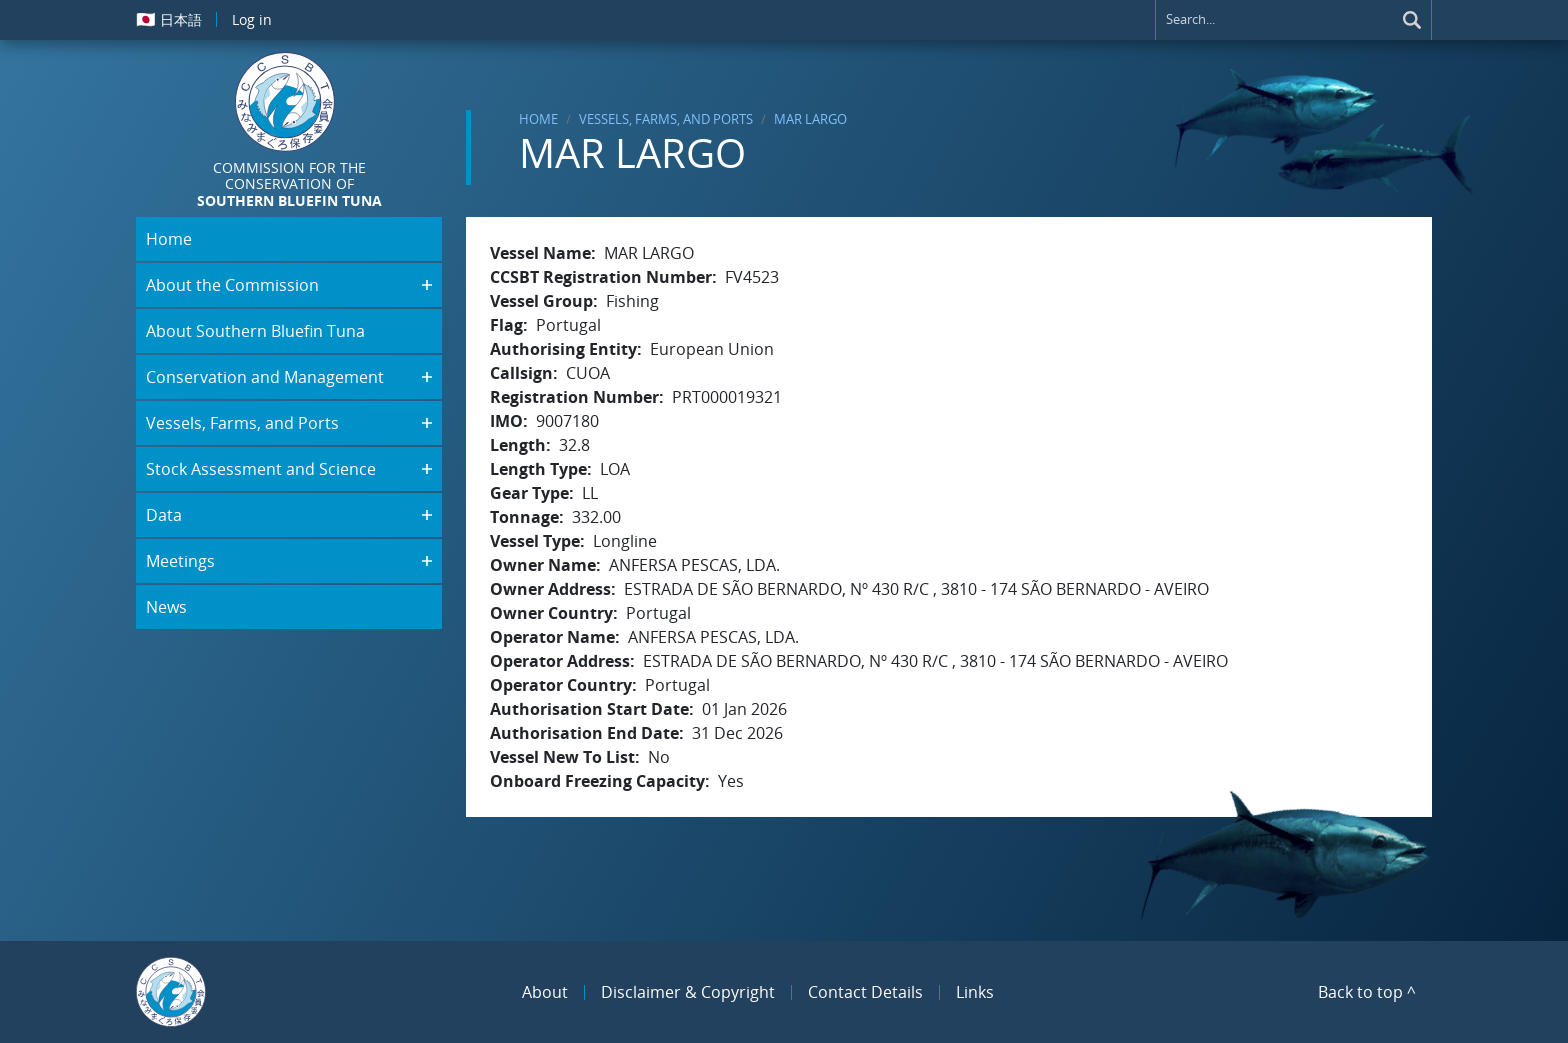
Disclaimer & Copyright (688, 992)
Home (538, 119)
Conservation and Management (265, 377)
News (166, 607)
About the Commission (232, 285)
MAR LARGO (810, 119)
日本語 (169, 19)
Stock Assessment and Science (261, 469)
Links (975, 992)
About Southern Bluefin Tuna (255, 331)
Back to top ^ (1367, 992)
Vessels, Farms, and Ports (666, 119)
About (545, 992)
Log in (252, 19)
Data (164, 515)
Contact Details (865, 992)
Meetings (180, 561)
